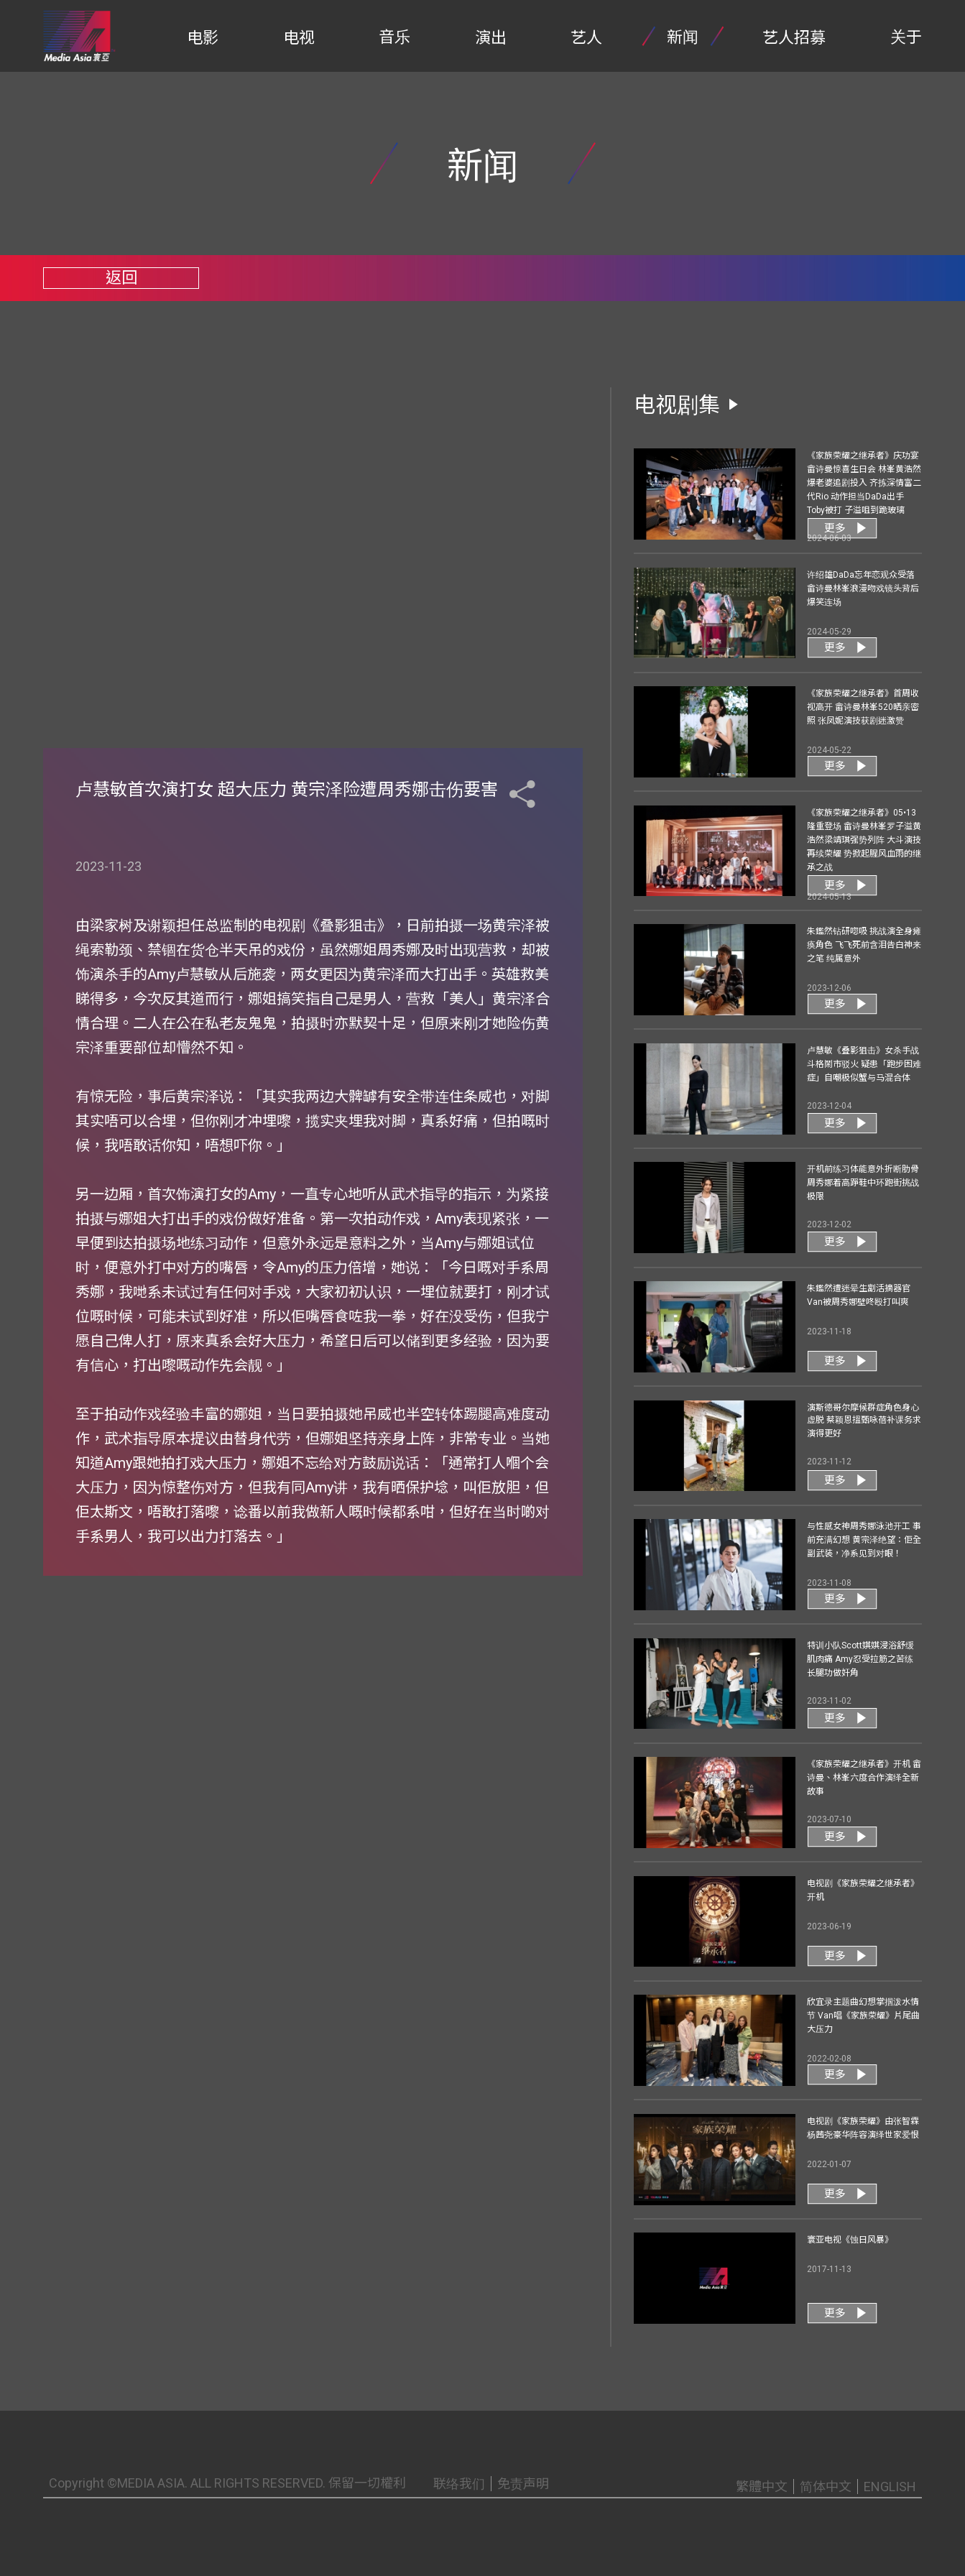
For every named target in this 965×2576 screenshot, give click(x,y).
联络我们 (459, 2483)
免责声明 (523, 2483)
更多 (835, 528)
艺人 (586, 38)
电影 (202, 38)
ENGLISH (890, 2486)
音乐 (394, 37)
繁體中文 (762, 2486)
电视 (299, 38)
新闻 (682, 37)
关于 (906, 37)
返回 (121, 278)
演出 (491, 38)
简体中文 (825, 2486)
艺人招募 (794, 38)
